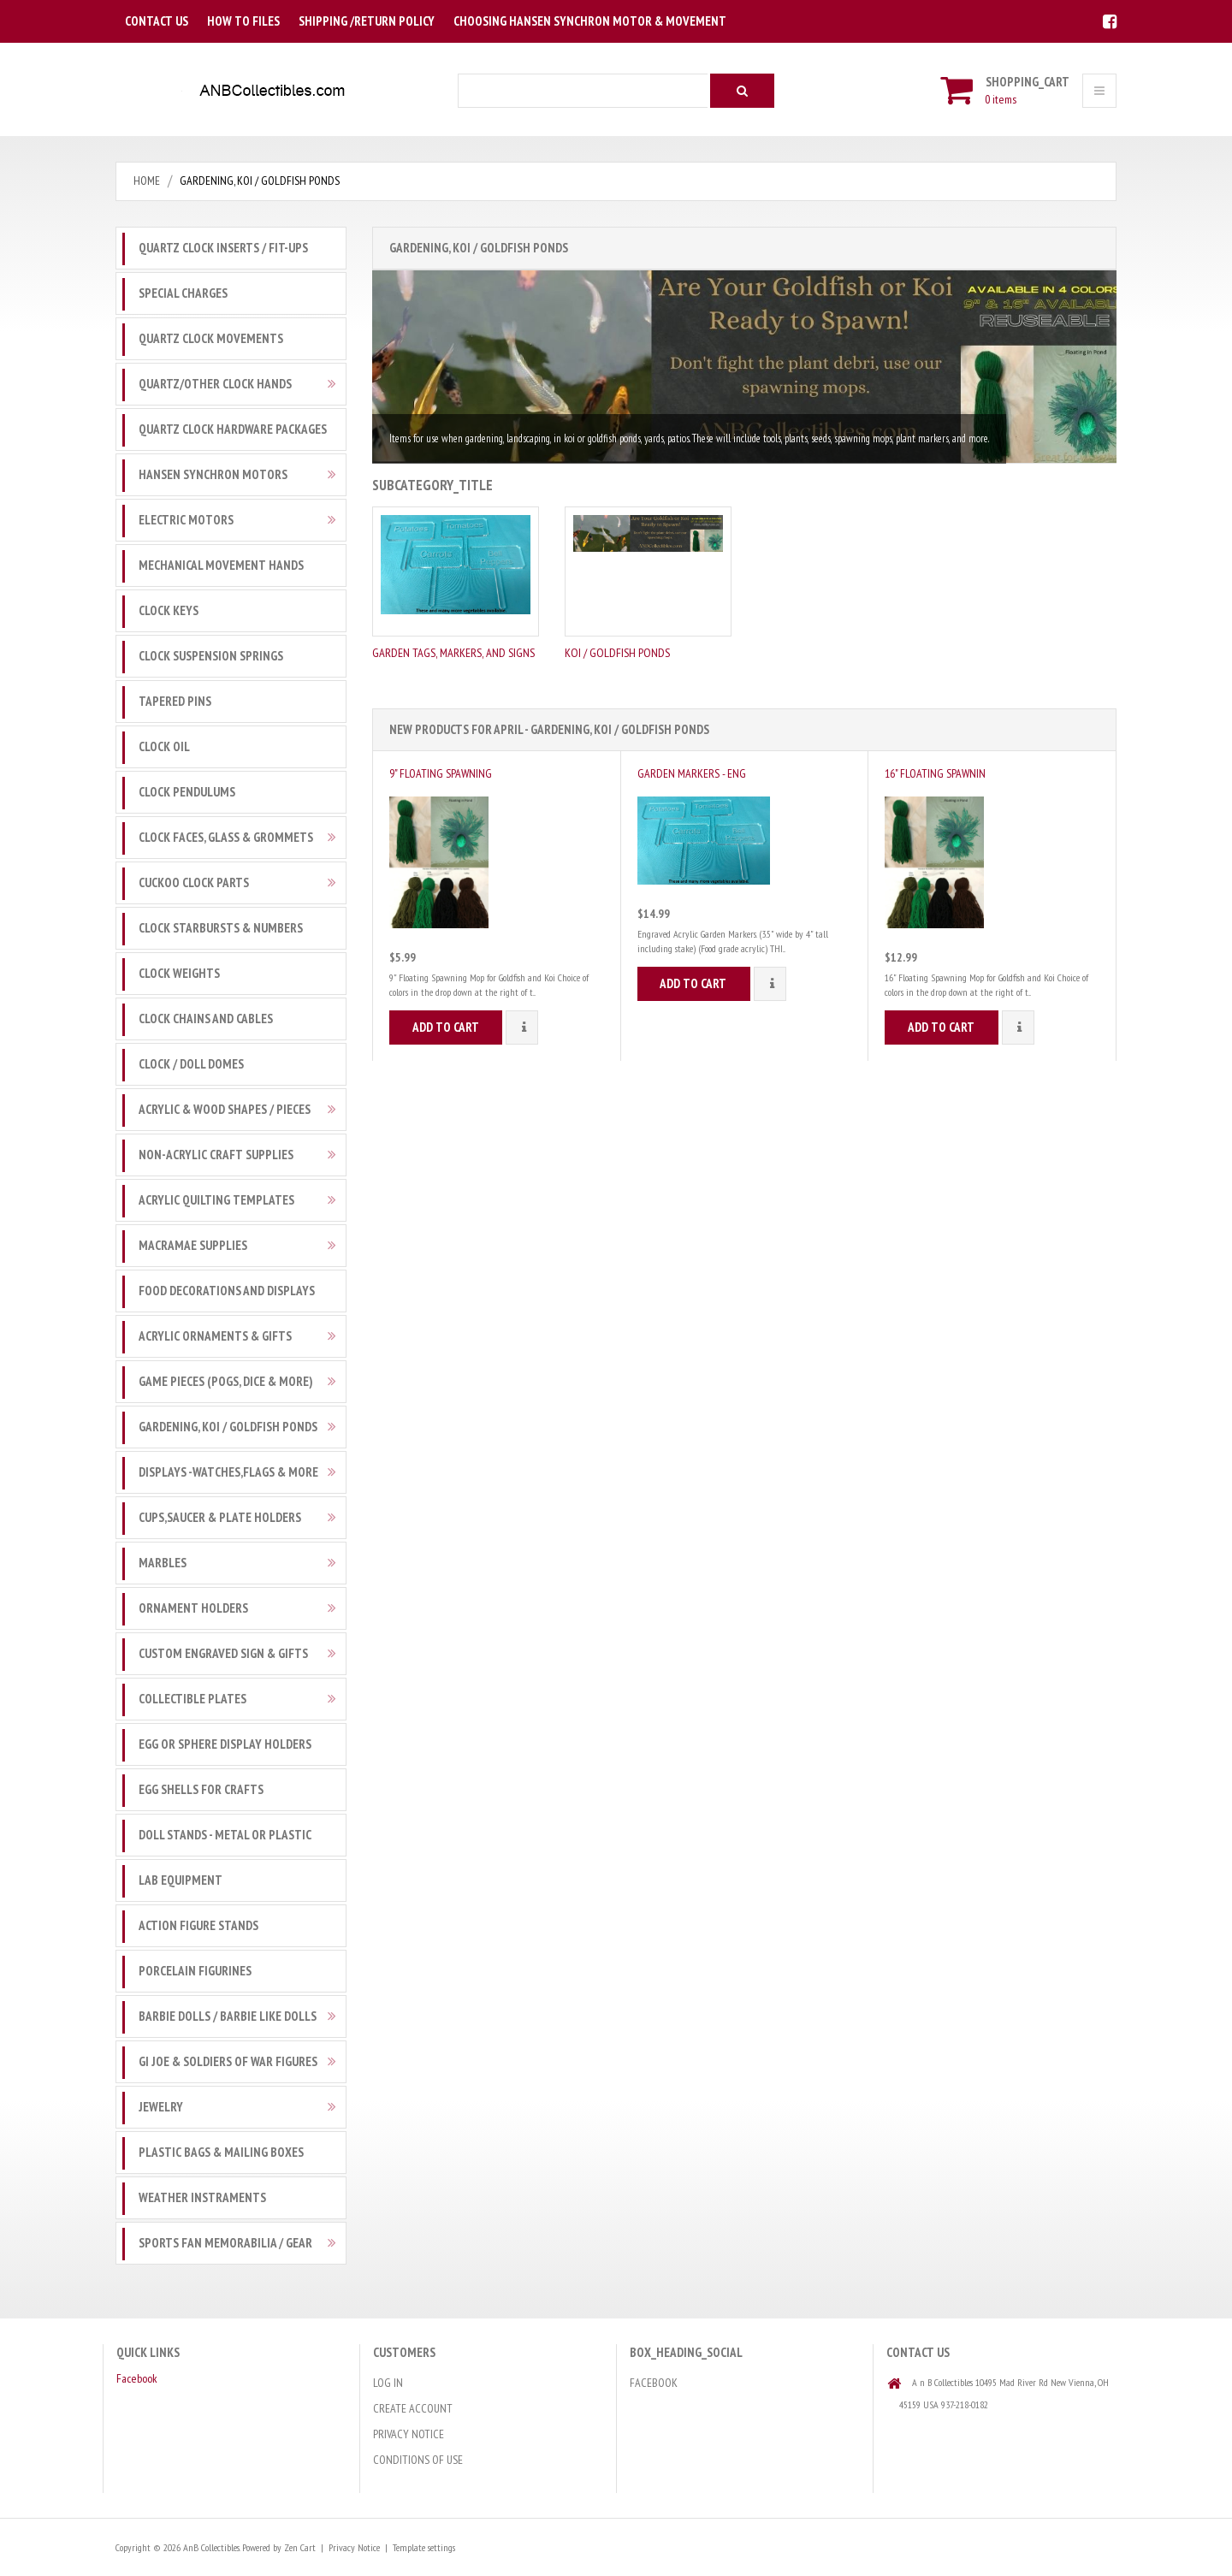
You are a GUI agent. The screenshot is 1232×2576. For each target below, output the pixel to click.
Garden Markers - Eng (691, 773)
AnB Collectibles (211, 2547)
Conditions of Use (418, 2459)
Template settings (423, 2547)
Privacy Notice (408, 2434)
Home (146, 180)
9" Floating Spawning (440, 773)
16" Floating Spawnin (935, 773)
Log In (388, 2382)
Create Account (413, 2408)
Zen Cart (299, 2547)
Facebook (136, 2378)
